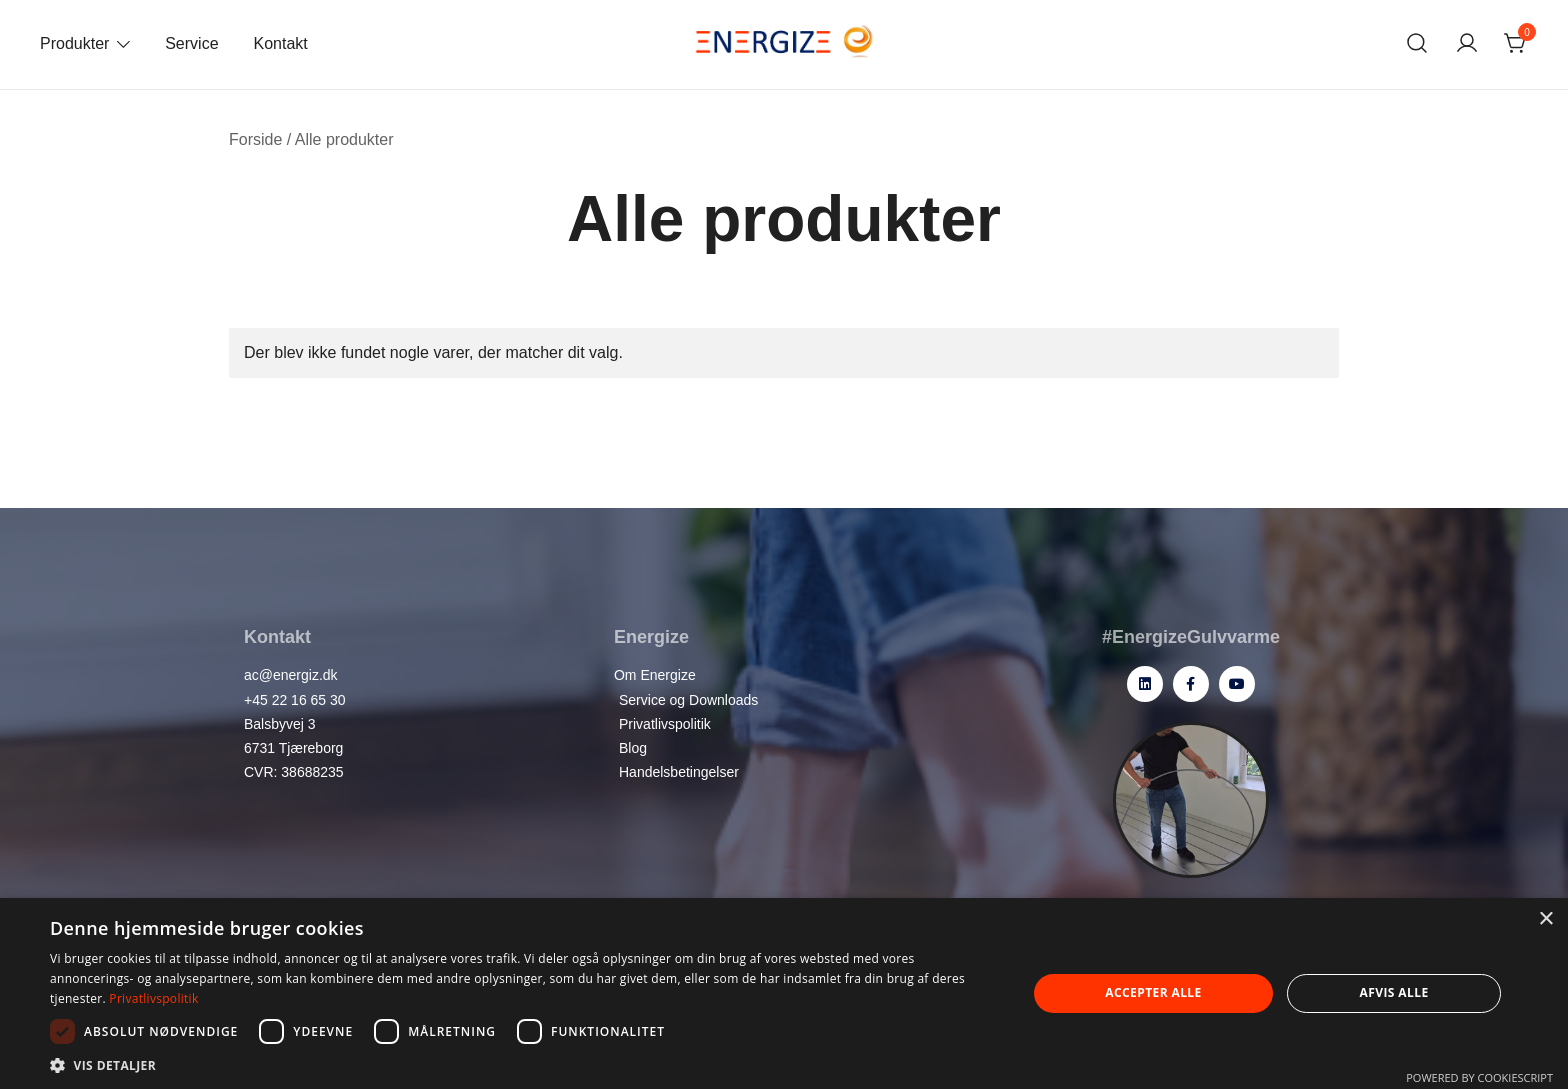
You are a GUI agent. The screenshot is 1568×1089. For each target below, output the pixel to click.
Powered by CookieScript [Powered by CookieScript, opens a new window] (1479, 1077)
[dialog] (784, 993)
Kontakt (281, 43)
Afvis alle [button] (1394, 992)
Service (191, 43)
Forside (255, 139)
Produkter (74, 43)
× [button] (1545, 919)
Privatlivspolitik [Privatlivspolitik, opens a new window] (153, 998)
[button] (524, 1064)
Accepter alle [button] (1153, 992)
